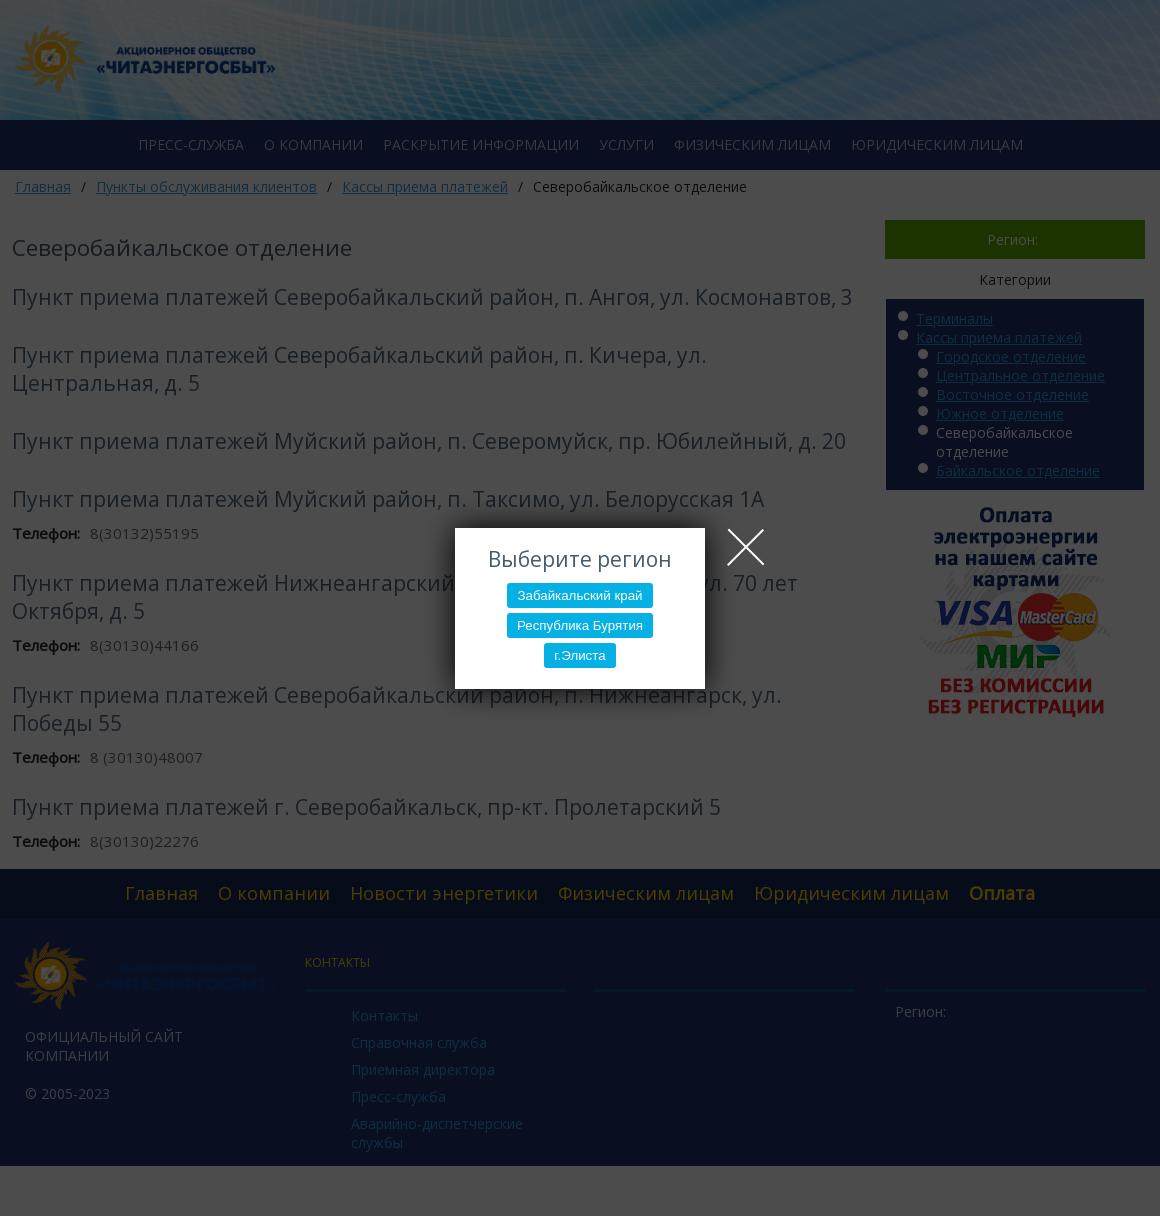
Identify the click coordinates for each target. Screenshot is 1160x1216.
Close (746, 547)
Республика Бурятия (580, 625)
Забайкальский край (579, 595)
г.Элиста (579, 655)
